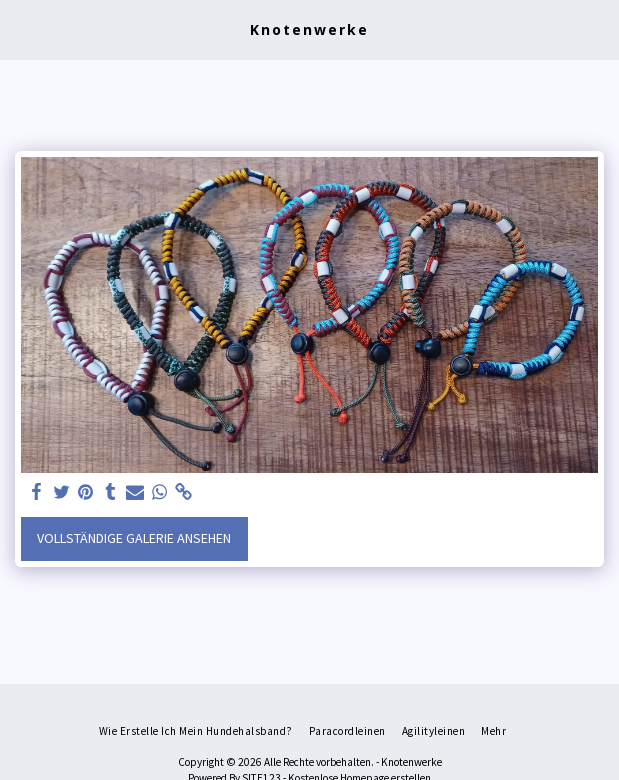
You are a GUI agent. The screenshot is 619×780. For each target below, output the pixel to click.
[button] (22, 28)
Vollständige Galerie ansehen (134, 538)
